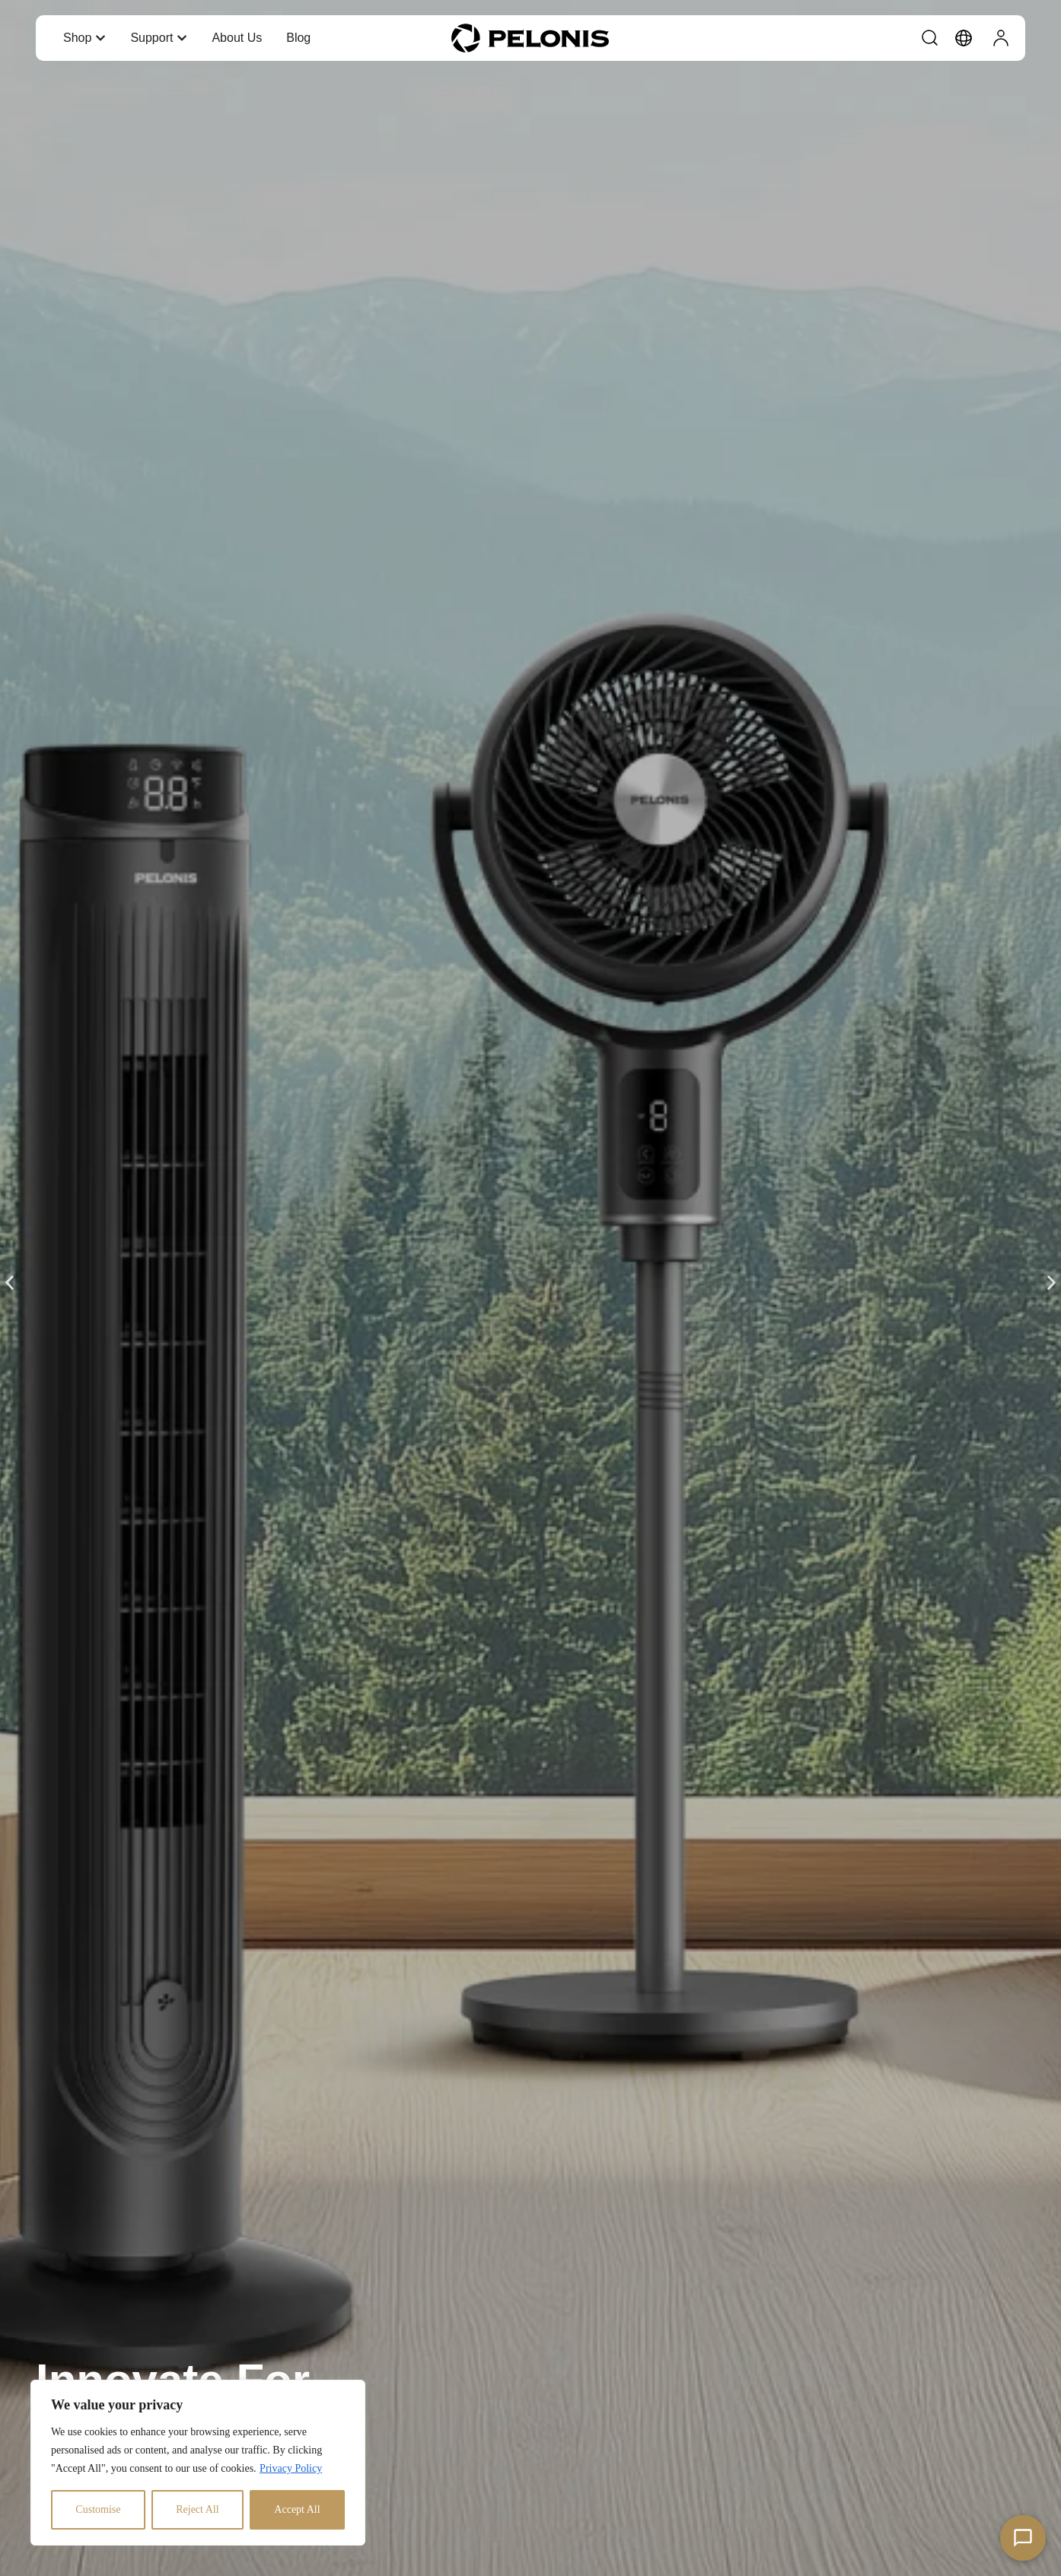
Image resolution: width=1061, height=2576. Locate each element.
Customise (97, 2509)
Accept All (297, 2509)
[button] (9, 1283)
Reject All (197, 2509)
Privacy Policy (291, 2468)
